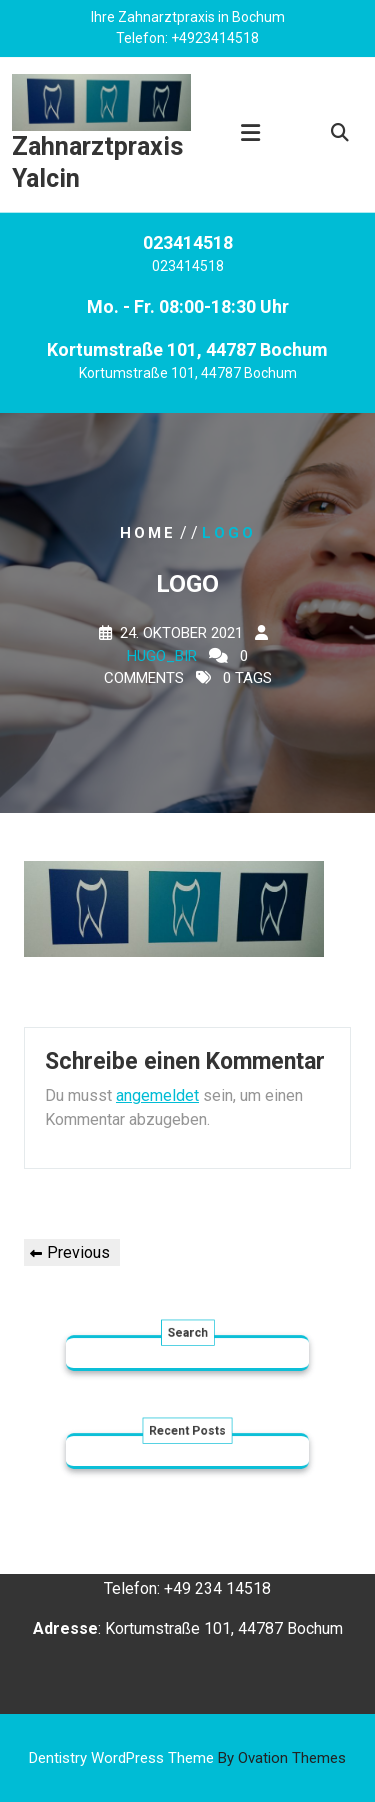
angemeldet (157, 1095)
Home (148, 532)
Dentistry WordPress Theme (187, 1758)
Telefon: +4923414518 (187, 37)
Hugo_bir (162, 655)
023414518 (188, 270)
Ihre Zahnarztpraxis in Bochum (188, 16)
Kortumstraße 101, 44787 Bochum (188, 377)
